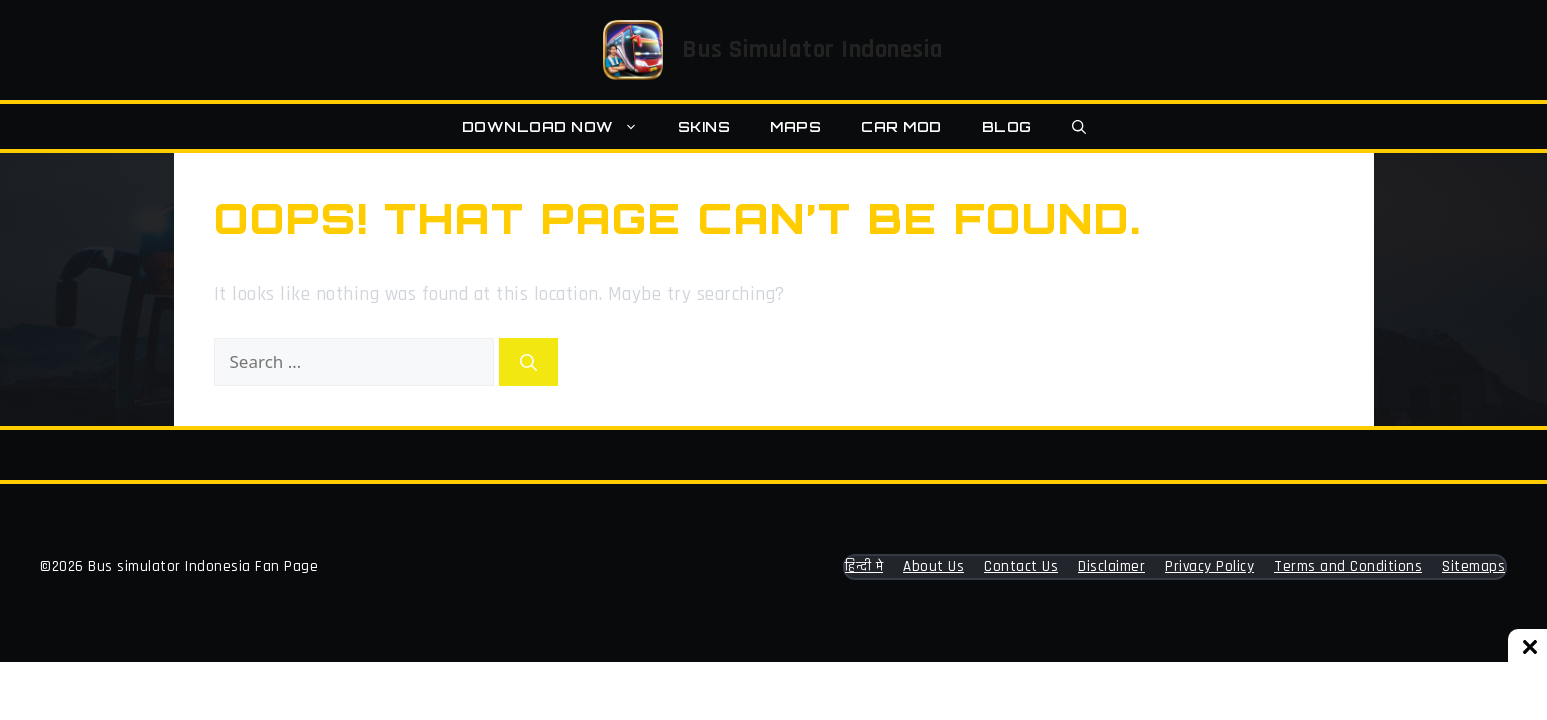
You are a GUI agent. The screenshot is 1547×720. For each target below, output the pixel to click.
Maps (795, 126)
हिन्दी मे (864, 566)
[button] (1079, 126)
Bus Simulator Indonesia (813, 50)
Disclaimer (1111, 566)
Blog (1007, 126)
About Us (933, 566)
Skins (704, 126)
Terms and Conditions (1348, 566)
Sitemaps (1473, 566)
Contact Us (1021, 566)
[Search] (528, 362)
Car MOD (901, 126)
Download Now (560, 126)
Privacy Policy (1209, 566)
